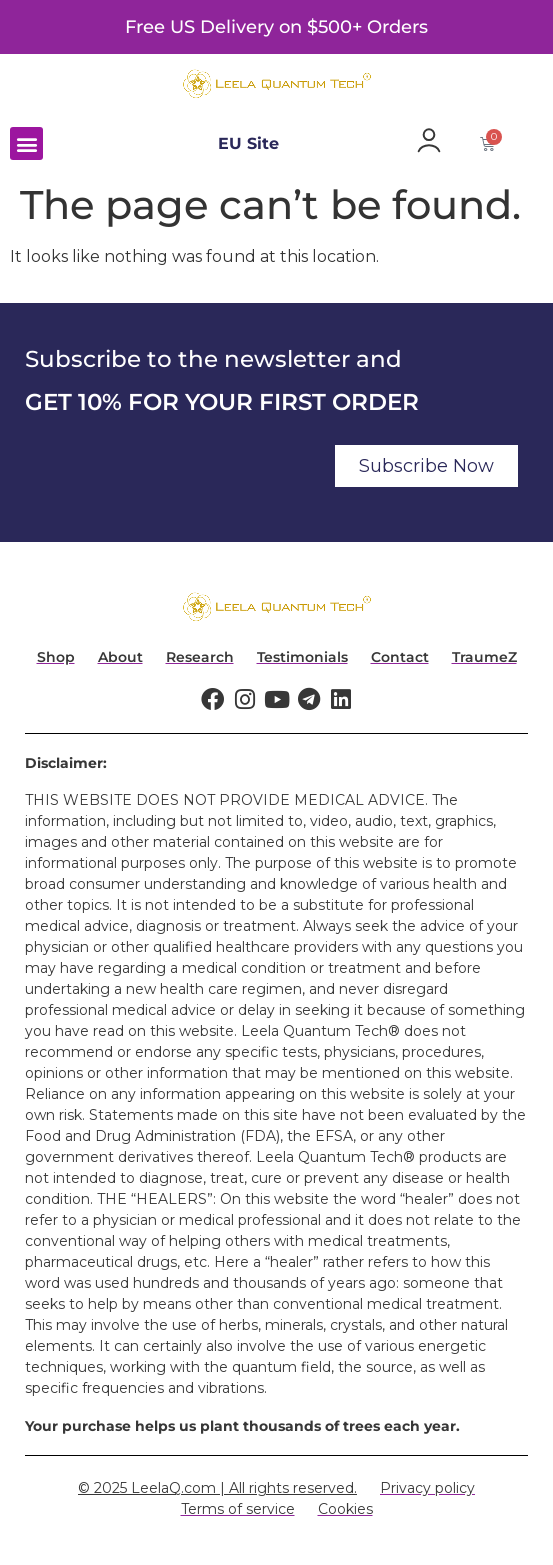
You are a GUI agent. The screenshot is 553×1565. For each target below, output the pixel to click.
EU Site (248, 143)
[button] (26, 143)
